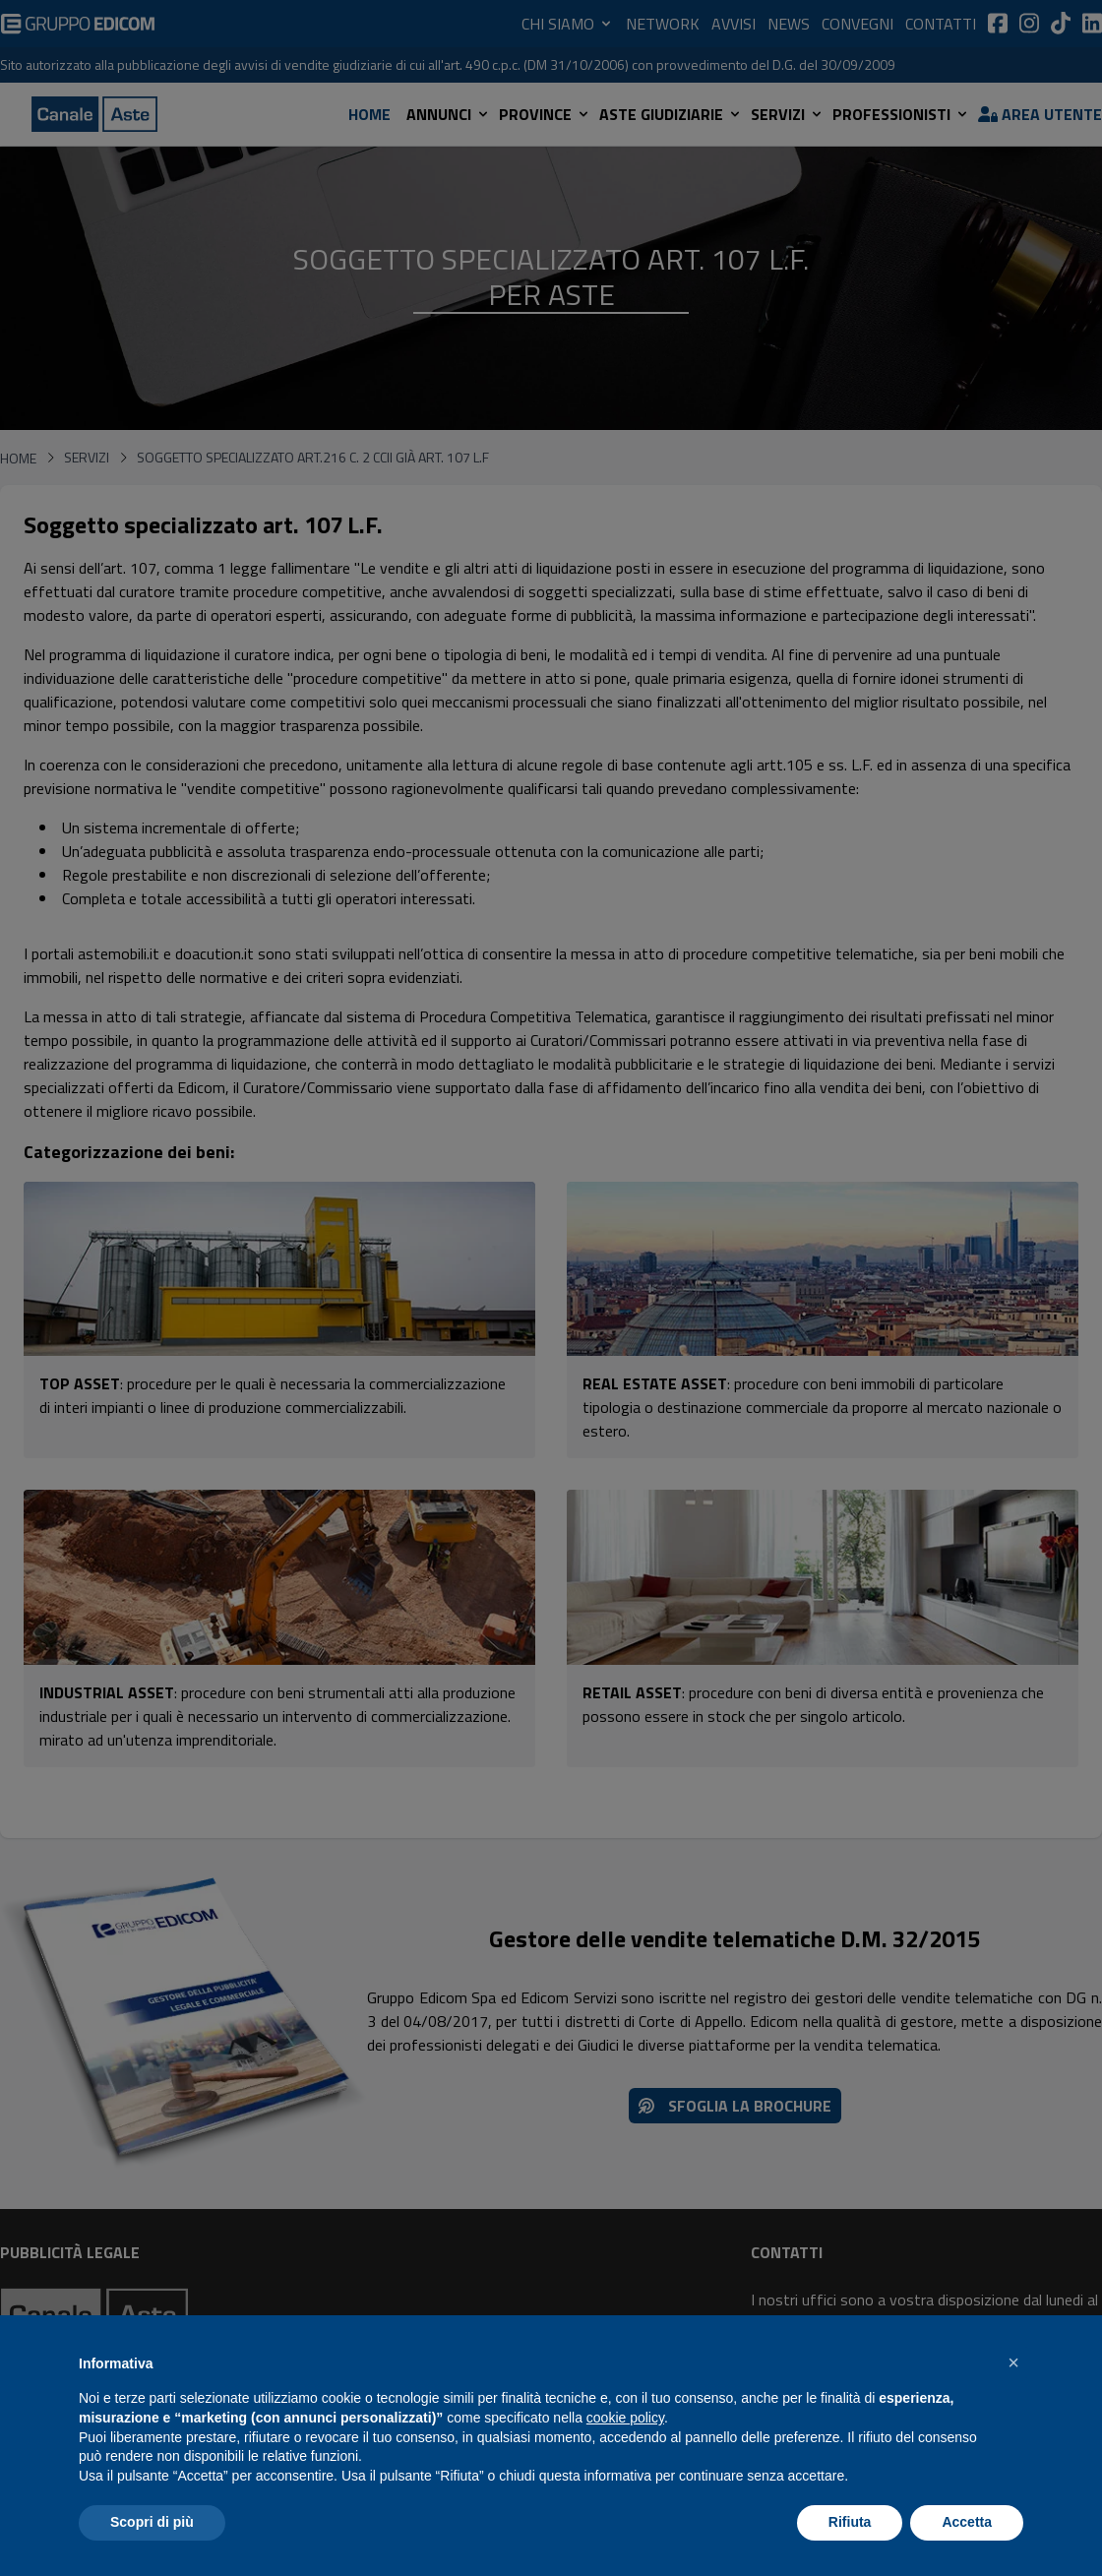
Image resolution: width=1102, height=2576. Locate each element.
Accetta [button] (967, 2522)
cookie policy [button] (625, 2417)
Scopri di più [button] (152, 2522)
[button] (1013, 2362)
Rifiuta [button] (850, 2522)
